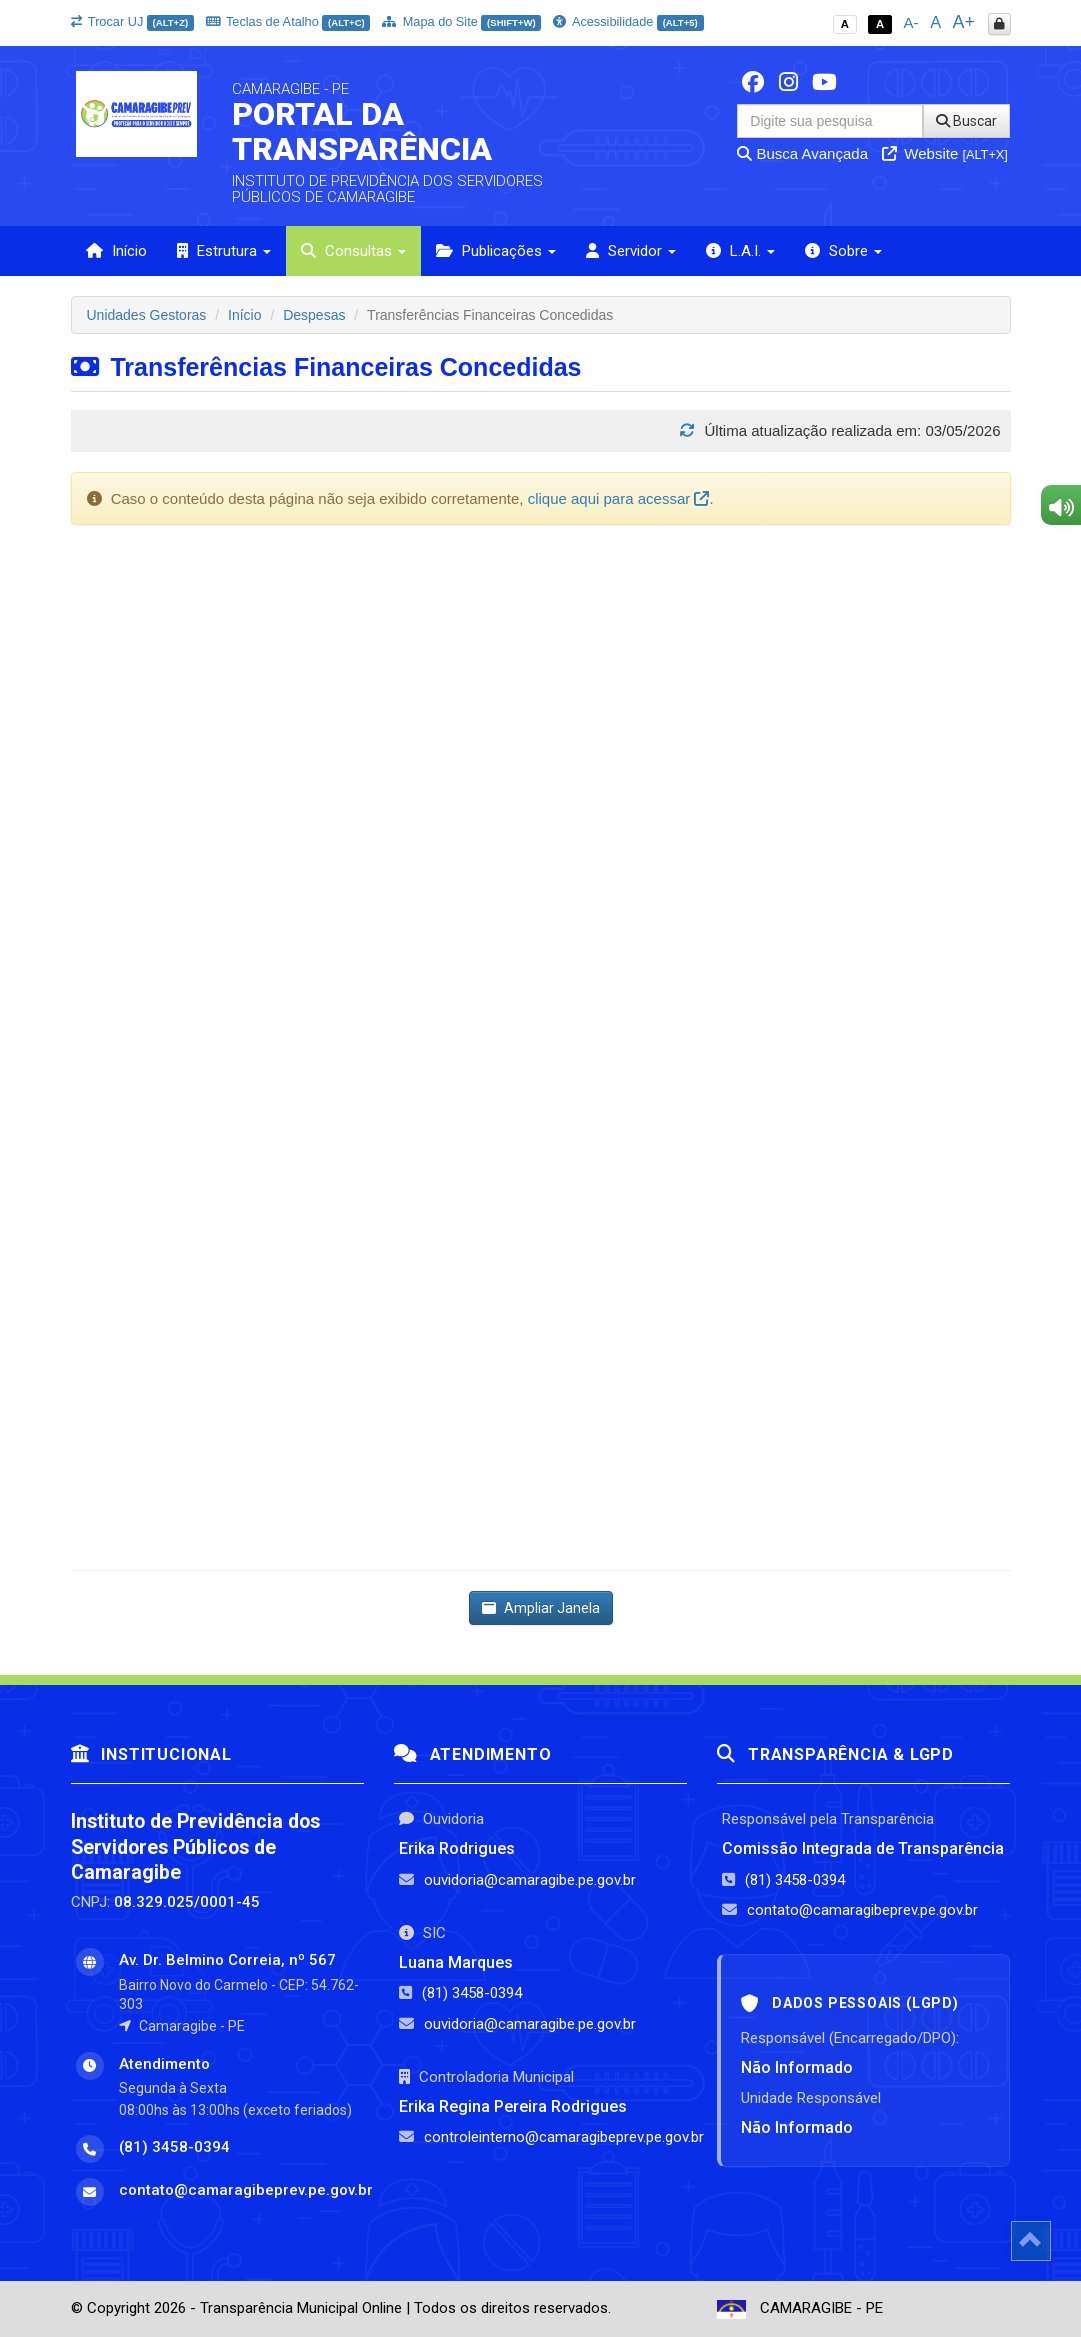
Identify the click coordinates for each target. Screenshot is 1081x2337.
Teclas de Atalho (288, 21)
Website (945, 153)
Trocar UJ (132, 21)
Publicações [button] (496, 251)
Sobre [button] (843, 251)
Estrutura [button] (224, 251)
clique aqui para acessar (619, 498)
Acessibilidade (628, 21)
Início (116, 251)
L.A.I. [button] (740, 251)
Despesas (314, 315)
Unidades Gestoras (147, 315)
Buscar (966, 121)
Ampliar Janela (541, 1608)
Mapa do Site (461, 21)
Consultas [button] (353, 251)
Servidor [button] (631, 251)
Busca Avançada (802, 153)
